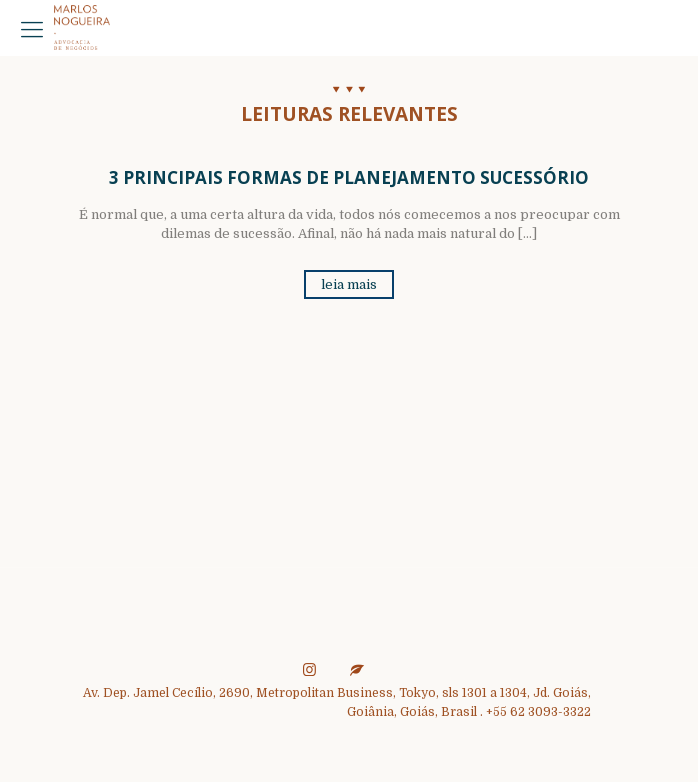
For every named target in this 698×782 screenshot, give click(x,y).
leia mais (349, 284)
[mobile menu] (32, 30)
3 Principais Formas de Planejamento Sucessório (349, 177)
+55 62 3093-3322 (538, 712)
